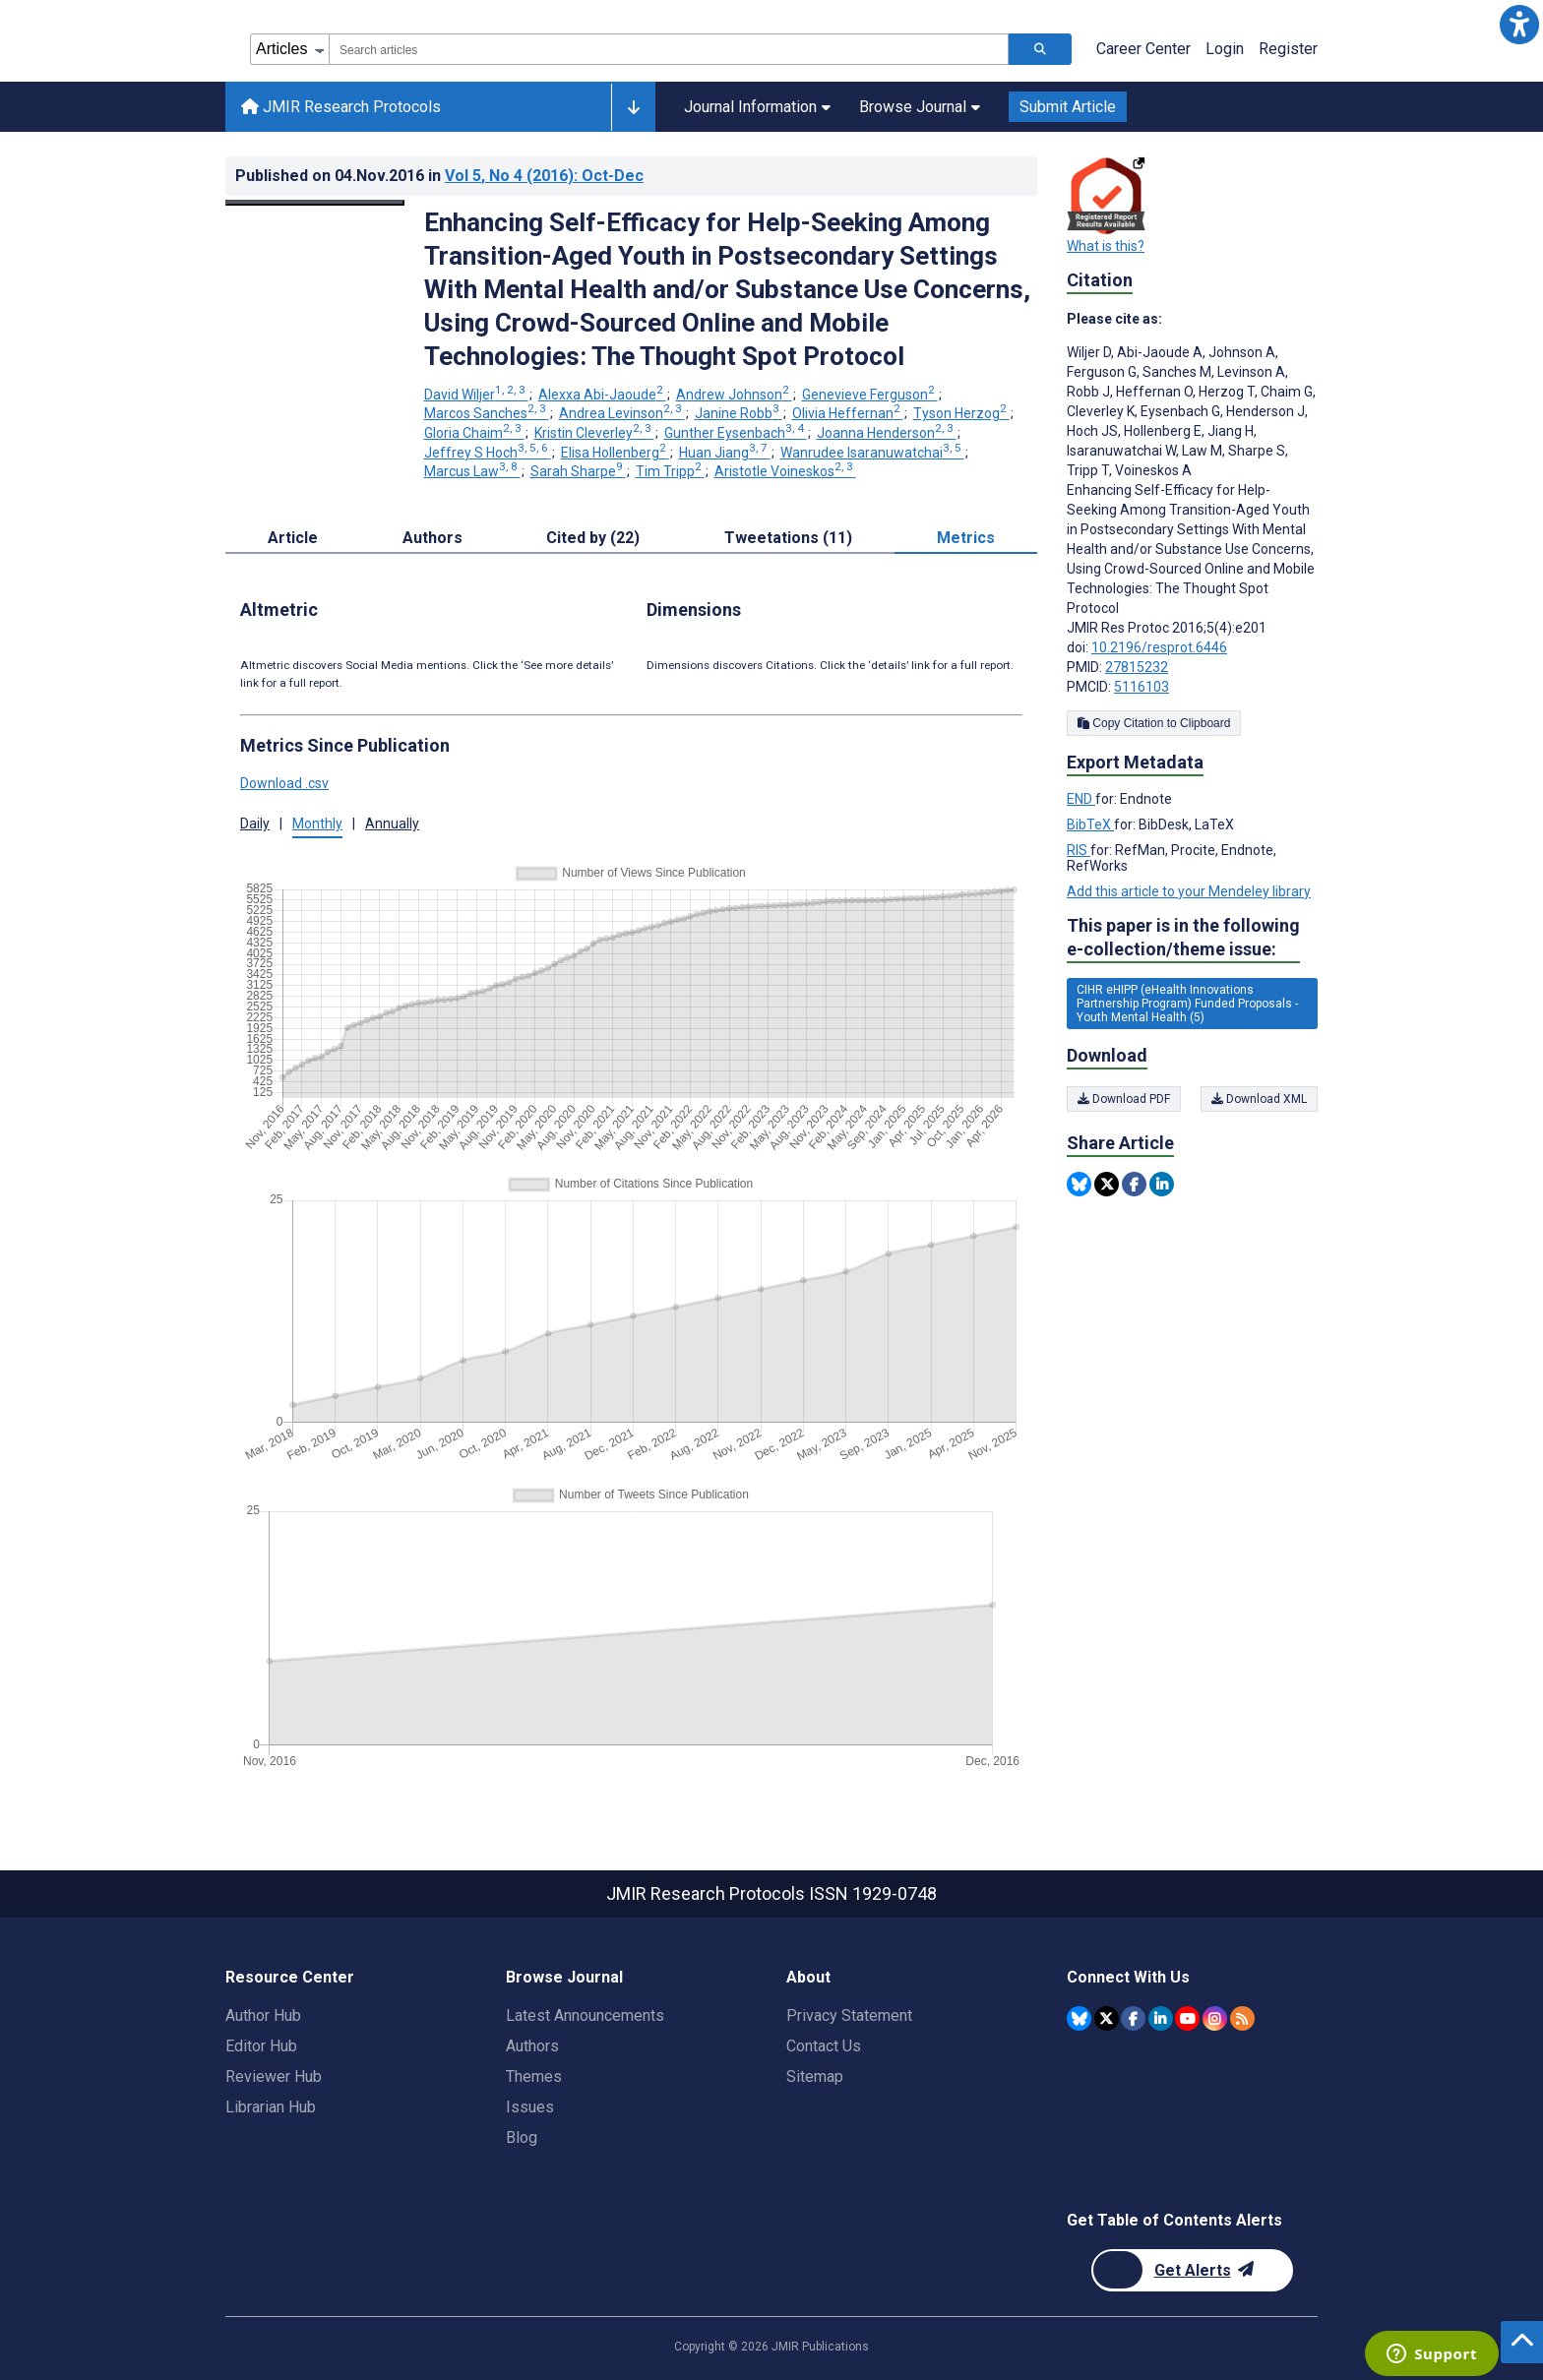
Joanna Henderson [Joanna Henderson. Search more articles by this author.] (887, 433)
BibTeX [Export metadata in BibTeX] (1090, 824)
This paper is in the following (1183, 938)
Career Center (1143, 48)
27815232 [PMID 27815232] (1136, 667)
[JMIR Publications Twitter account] (1106, 2018)
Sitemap (814, 2076)
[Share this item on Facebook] (1134, 1184)
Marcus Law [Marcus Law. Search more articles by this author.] (472, 471)
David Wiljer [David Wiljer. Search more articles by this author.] (476, 394)
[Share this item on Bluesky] (1079, 1184)
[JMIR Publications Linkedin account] (1160, 2018)
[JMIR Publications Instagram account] (1215, 2018)
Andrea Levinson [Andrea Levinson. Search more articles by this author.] (622, 413)
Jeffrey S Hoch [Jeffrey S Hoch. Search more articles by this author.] (487, 452)
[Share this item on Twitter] (1106, 1184)
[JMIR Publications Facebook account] (1133, 2018)
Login (1224, 48)
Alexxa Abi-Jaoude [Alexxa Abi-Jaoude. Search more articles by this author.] (602, 394)
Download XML (1259, 1099)
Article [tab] (293, 537)
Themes (534, 2076)
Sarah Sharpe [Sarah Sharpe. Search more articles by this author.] (578, 471)
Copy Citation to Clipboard (1154, 723)
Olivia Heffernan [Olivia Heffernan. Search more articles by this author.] (847, 413)
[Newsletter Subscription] (1192, 2270)
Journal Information (757, 106)
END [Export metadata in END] (1081, 799)
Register (1288, 48)
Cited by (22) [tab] (593, 537)
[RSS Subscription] (1242, 2018)
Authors (532, 2046)
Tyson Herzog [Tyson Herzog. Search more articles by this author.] (961, 413)
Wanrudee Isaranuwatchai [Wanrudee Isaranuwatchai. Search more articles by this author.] (872, 452)
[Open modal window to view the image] (314, 203)
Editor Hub (261, 2046)
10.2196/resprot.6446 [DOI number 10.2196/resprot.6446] (1159, 647)
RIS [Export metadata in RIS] (1078, 850)
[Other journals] (633, 107)
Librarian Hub (270, 2107)
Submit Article (1067, 106)
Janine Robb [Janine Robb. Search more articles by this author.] (738, 413)
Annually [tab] (392, 823)
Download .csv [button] (284, 783)
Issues (530, 2107)
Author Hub (263, 2015)
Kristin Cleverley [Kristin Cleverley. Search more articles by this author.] (594, 433)
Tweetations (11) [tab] (788, 537)
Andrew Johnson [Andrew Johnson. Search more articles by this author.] (734, 394)
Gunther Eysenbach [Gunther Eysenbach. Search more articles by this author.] (735, 433)
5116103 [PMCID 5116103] (1141, 687)
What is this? (1105, 246)
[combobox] (669, 49)
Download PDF (1124, 1099)
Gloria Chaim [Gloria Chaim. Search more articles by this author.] (474, 433)
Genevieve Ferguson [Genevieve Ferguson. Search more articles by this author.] (870, 394)
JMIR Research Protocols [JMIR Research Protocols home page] (341, 106)
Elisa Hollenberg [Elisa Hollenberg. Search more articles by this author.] (615, 452)
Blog (521, 2137)
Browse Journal (919, 106)
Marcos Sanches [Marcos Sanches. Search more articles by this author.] (486, 413)
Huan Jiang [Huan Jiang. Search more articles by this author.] (725, 452)
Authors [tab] (432, 537)
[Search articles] (1040, 49)
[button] (1519, 24)
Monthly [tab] (317, 823)
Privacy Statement (849, 2015)
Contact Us (823, 2046)
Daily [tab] (255, 823)
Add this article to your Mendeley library (1189, 891)
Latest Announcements (585, 2015)
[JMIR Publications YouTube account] (1187, 2018)
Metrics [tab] (966, 537)
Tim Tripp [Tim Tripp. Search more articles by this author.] (670, 471)
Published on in (439, 175)
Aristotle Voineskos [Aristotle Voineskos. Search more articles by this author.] (785, 471)
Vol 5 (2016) (544, 175)
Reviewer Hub (273, 2076)
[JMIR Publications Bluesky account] (1079, 2018)
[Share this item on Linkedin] (1161, 1184)
